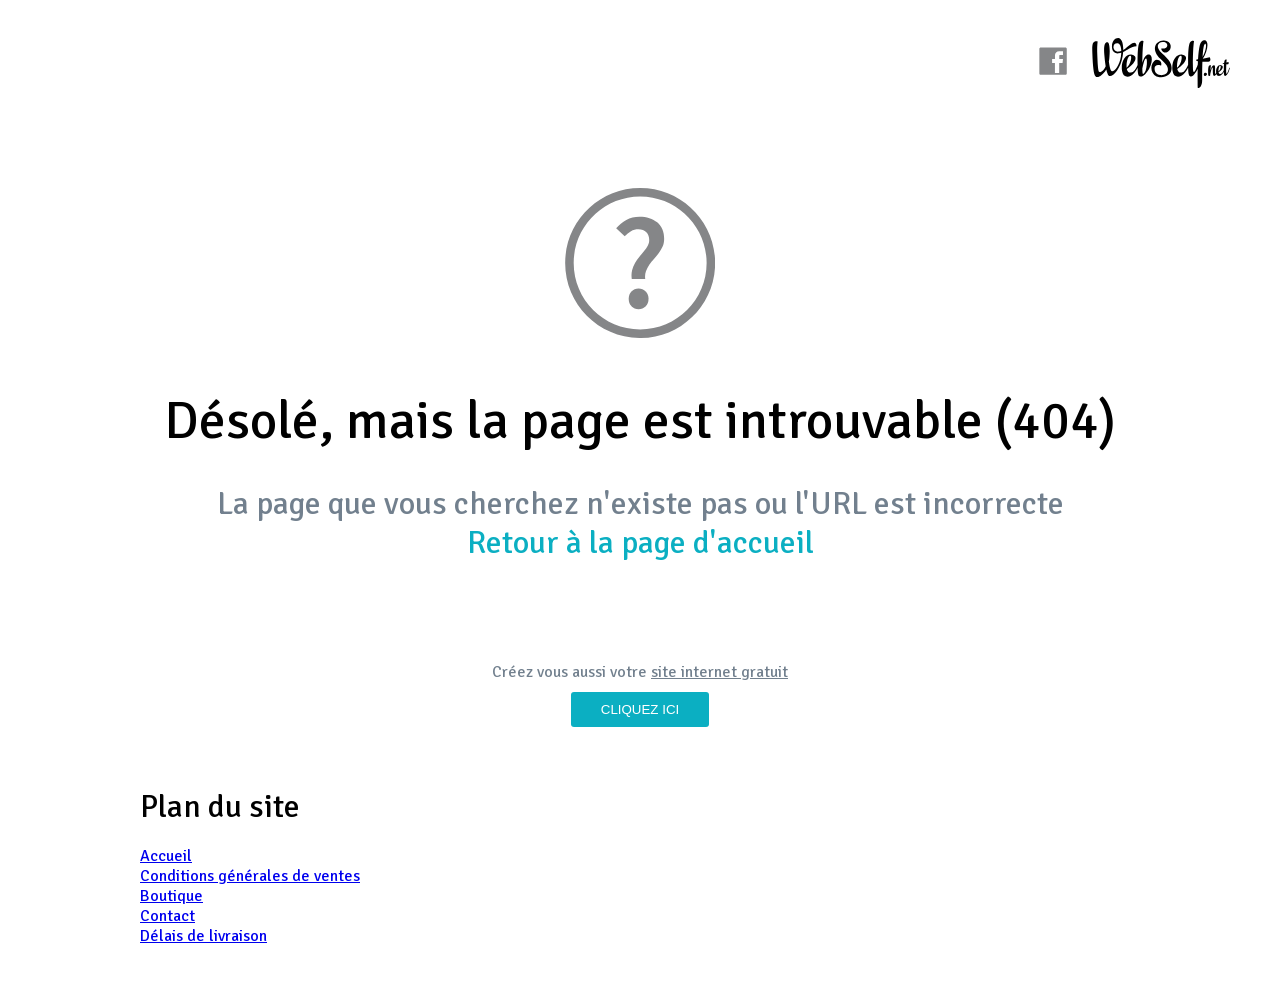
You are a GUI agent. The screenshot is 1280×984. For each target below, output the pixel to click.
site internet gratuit (719, 672)
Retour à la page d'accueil (640, 542)
